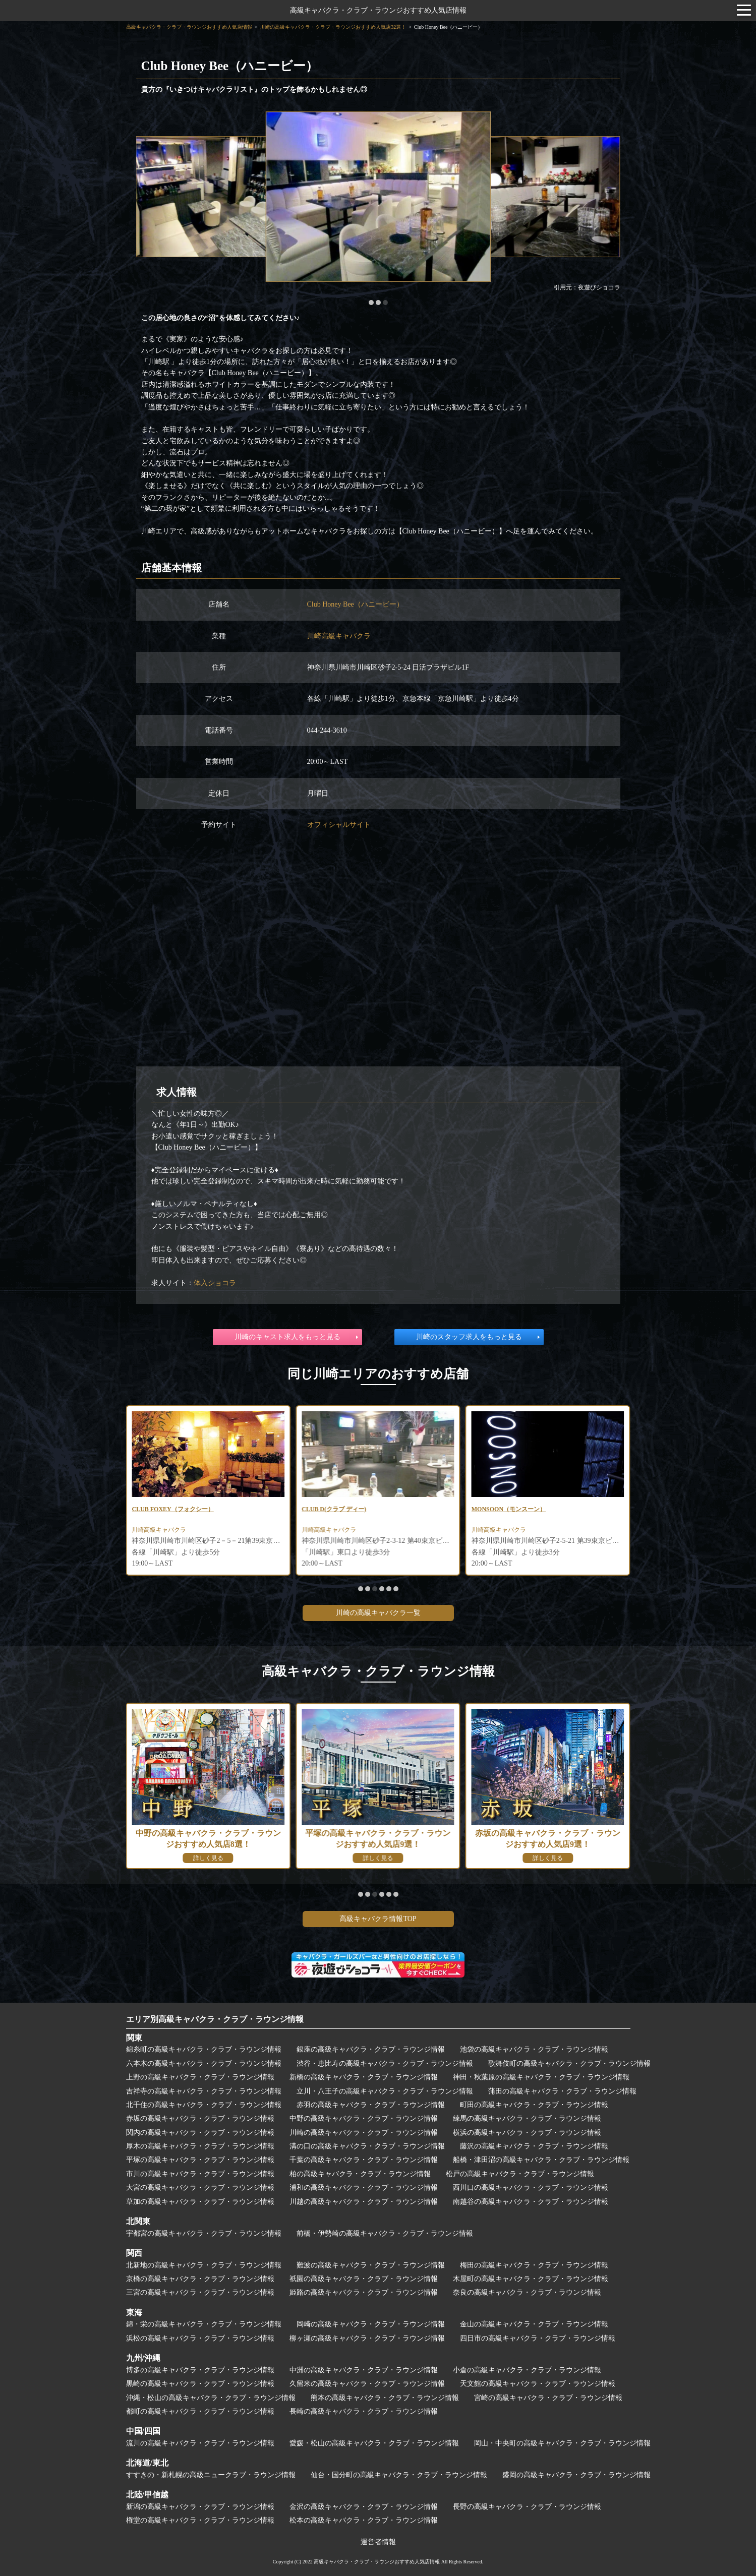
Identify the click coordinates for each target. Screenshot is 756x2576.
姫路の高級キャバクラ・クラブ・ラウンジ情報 (363, 2292)
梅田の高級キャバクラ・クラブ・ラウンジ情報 (534, 2265)
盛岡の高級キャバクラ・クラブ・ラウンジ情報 (576, 2475)
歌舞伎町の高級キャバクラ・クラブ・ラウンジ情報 (569, 2063)
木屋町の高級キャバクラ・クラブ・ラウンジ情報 (530, 2279)
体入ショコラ (215, 1283)
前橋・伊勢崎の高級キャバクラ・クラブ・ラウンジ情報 (385, 2233)
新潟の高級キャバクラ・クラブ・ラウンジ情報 (200, 2506)
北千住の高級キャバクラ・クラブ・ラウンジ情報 (203, 2105)
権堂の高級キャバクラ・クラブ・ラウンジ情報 (200, 2520)
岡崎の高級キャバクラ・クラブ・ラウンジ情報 (371, 2324)
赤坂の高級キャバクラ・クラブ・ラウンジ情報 (200, 2118)
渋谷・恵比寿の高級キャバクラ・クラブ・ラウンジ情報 (385, 2063)
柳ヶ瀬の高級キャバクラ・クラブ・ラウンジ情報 (367, 2338)
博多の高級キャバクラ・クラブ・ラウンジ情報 (200, 2370)
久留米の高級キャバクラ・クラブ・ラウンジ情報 (367, 2383)
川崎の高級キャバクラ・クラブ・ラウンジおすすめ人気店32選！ (333, 27)
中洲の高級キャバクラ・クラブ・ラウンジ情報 (363, 2370)
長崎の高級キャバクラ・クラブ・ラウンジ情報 (363, 2411)
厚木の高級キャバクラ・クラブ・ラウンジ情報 (200, 2146)
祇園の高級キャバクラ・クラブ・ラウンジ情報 (363, 2279)
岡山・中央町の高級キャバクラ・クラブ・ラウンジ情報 (562, 2443)
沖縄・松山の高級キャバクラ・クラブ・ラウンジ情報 (211, 2398)
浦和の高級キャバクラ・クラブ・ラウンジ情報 (363, 2187)
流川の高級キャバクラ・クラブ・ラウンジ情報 (200, 2443)
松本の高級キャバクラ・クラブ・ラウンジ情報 (363, 2520)
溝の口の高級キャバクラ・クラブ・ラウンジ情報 (367, 2146)
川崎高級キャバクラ (339, 636)
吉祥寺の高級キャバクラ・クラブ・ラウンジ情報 (203, 2091)
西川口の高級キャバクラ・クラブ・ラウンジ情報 (530, 2187)
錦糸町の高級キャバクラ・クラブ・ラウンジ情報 (203, 2049)
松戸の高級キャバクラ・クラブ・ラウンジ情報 (520, 2174)
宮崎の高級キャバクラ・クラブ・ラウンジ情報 (548, 2398)
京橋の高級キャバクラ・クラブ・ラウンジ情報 (200, 2279)
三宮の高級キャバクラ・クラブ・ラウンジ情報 (200, 2292)
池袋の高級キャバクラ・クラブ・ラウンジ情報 (534, 2049)
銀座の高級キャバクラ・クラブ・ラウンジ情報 (371, 2049)
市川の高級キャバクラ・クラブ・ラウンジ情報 (200, 2174)
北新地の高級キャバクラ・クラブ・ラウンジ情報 (203, 2265)
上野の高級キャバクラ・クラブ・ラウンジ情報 (200, 2077)
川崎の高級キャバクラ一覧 (378, 1612)
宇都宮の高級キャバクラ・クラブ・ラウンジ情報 (203, 2233)
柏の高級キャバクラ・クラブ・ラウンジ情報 (360, 2174)
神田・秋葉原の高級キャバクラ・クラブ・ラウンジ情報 (541, 2077)
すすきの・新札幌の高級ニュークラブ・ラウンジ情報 (211, 2475)
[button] (371, 302)
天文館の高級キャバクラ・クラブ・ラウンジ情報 (537, 2383)
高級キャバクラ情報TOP (377, 1919)
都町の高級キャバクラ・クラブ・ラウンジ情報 (200, 2411)
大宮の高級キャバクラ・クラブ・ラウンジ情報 (200, 2187)
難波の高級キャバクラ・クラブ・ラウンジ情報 (371, 2265)
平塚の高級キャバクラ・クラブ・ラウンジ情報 (200, 2160)
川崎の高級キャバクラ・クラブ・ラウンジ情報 (363, 2132)
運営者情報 (378, 2542)
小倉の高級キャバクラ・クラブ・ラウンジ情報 (527, 2370)
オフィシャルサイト (339, 824)
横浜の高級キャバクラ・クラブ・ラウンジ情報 (527, 2132)
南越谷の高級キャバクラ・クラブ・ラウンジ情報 (530, 2201)
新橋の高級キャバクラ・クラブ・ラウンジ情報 (363, 2077)
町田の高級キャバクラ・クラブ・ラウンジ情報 (534, 2105)
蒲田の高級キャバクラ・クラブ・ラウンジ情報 (562, 2091)
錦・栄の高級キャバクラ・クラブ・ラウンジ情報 (203, 2324)
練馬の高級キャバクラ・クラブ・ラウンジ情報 (527, 2118)
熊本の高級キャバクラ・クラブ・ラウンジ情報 (385, 2398)
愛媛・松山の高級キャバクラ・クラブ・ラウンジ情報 (374, 2443)
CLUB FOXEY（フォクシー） (349, 1510)
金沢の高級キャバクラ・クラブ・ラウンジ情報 (363, 2506)
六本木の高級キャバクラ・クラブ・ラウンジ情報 (203, 2063)
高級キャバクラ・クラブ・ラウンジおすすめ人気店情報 (378, 10)
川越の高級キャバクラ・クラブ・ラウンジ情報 (363, 2201)
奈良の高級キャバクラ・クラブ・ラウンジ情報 (527, 2292)
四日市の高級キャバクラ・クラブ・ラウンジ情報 (537, 2338)
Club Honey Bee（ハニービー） (355, 604)
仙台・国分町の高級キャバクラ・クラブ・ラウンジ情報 (399, 2475)
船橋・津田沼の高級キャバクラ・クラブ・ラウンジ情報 (541, 2160)
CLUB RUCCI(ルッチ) (167, 1510)
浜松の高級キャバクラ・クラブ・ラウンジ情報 (200, 2338)
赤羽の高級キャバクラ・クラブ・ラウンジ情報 (371, 2105)
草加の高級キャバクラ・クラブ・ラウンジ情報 (200, 2201)
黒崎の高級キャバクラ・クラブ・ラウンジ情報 (200, 2383)
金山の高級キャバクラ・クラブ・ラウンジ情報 (534, 2324)
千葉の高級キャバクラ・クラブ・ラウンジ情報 (363, 2160)
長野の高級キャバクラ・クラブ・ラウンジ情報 (527, 2506)
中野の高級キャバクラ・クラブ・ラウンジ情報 (363, 2118)
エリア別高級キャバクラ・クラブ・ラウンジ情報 (215, 2019)
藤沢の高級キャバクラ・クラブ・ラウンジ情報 (534, 2146)
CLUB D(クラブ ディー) (509, 1510)
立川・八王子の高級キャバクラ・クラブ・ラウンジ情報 (385, 2091)
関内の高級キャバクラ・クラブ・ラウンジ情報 (200, 2132)
